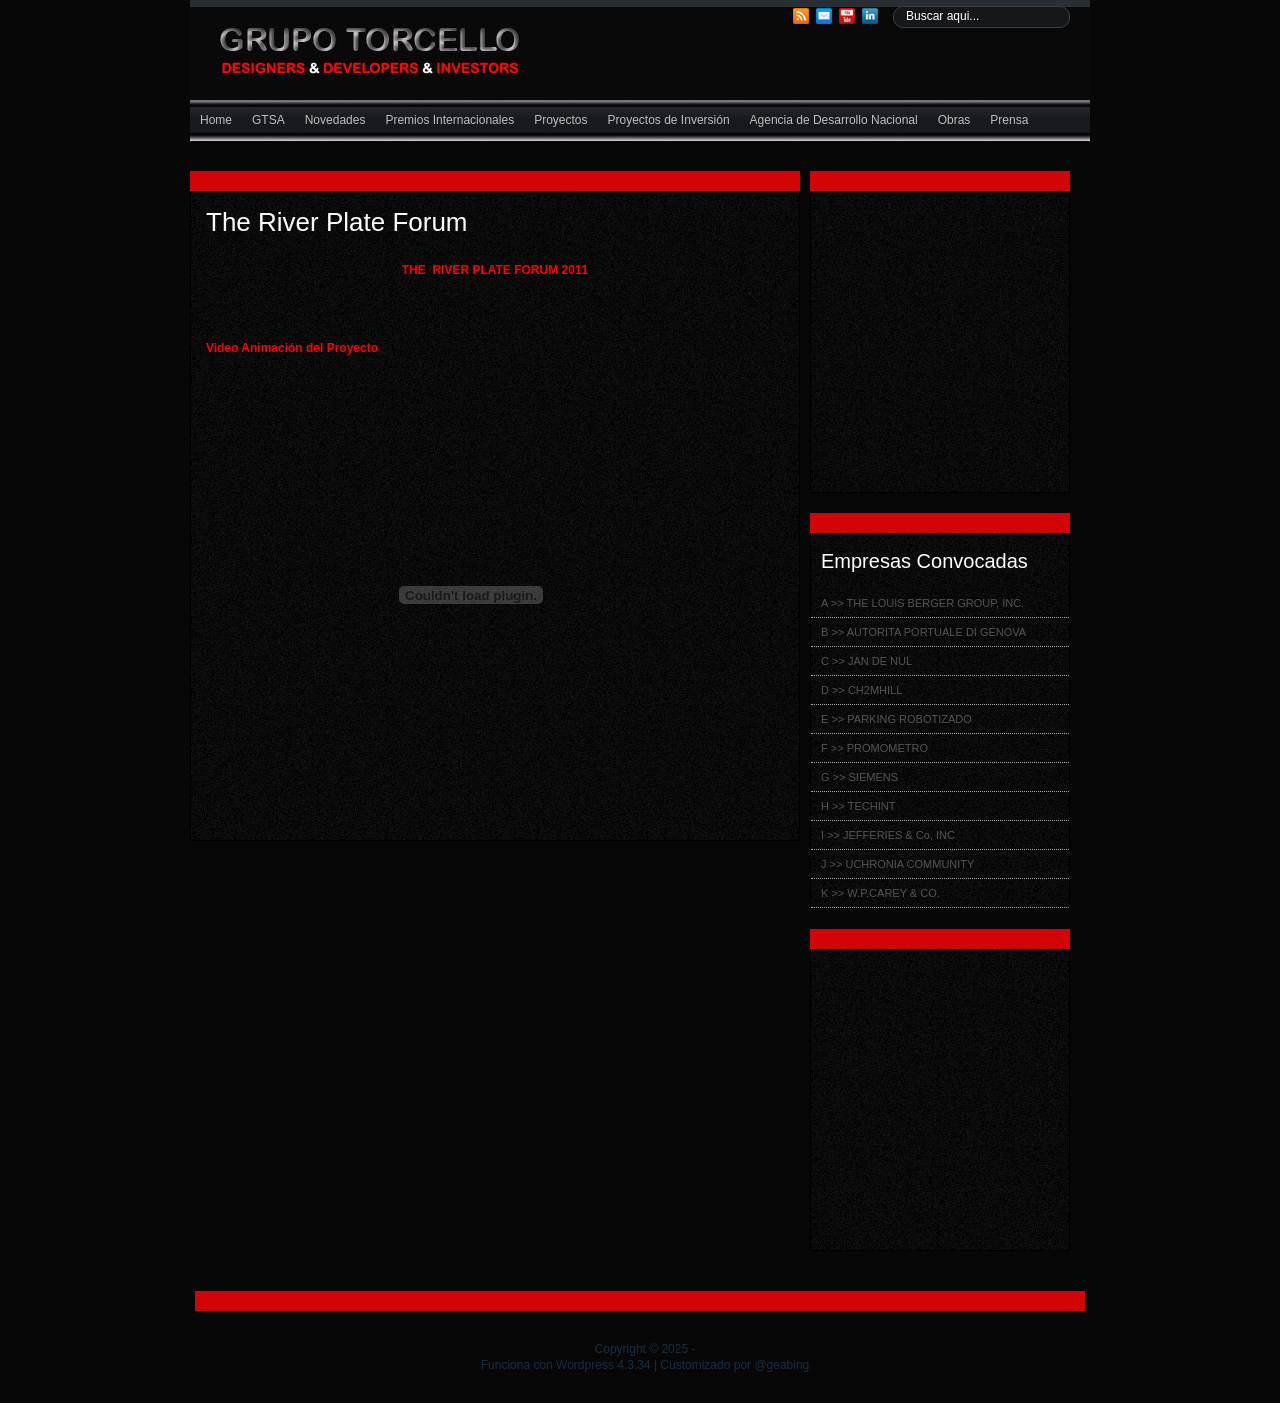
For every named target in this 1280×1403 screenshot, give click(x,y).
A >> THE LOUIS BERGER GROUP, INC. (922, 603)
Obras (954, 120)
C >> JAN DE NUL (866, 661)
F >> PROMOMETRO (874, 748)
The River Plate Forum (337, 222)
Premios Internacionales (449, 120)
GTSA (268, 120)
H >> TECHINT (858, 806)
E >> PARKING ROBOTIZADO (896, 719)
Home (216, 120)
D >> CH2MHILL (861, 690)
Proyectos (560, 120)
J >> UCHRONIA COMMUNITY (897, 864)
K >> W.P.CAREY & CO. (880, 893)
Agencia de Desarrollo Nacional (834, 120)
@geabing (781, 1365)
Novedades (335, 120)
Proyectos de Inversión (669, 120)
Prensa (1009, 120)
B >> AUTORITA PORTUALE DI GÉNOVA (923, 632)
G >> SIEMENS (859, 777)
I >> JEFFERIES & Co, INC (888, 835)
